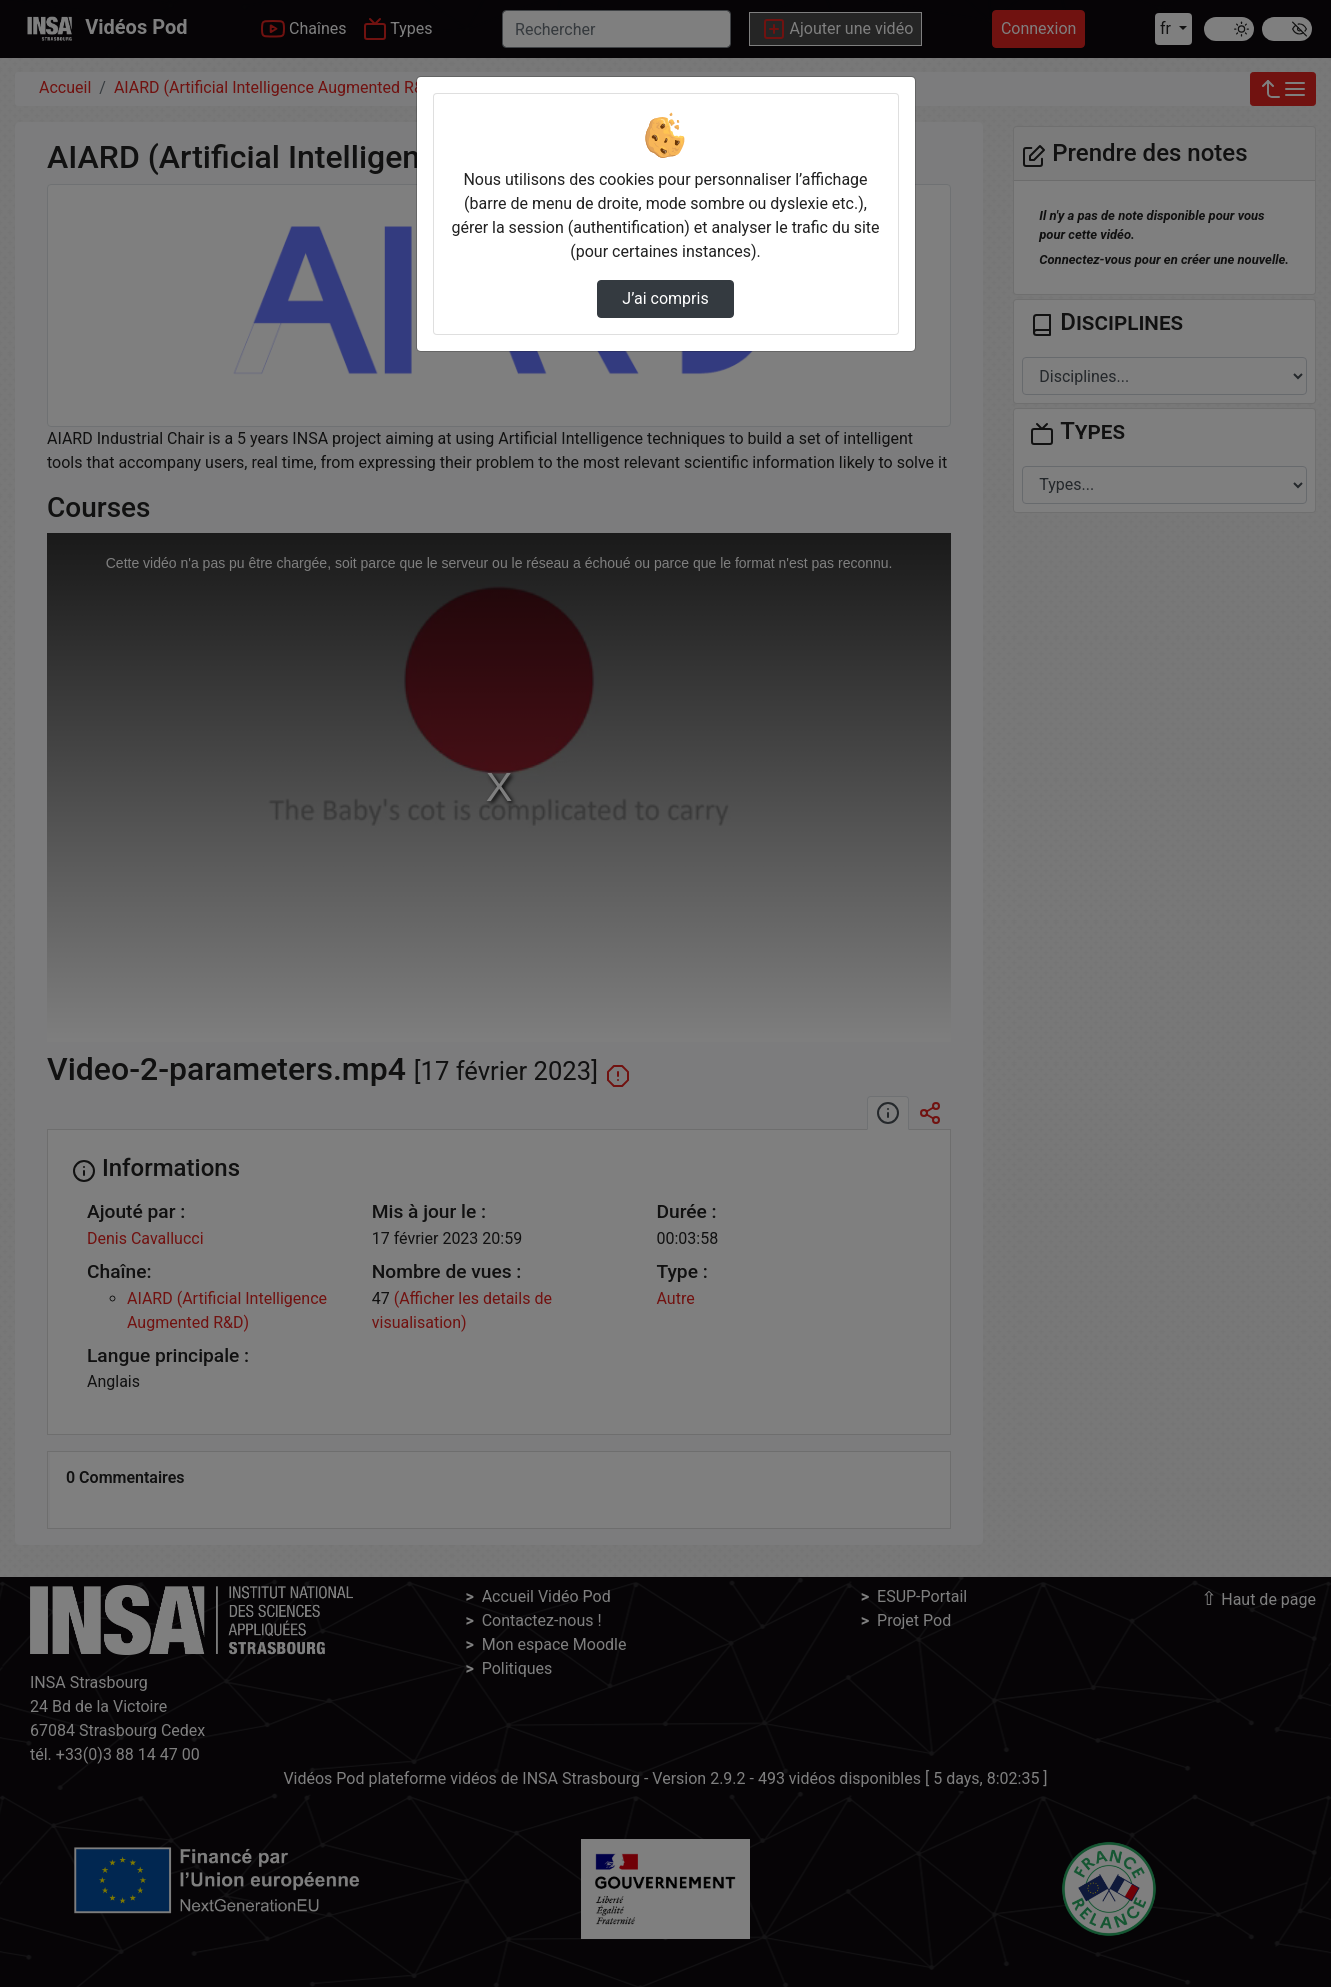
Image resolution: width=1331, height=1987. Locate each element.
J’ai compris (665, 298)
